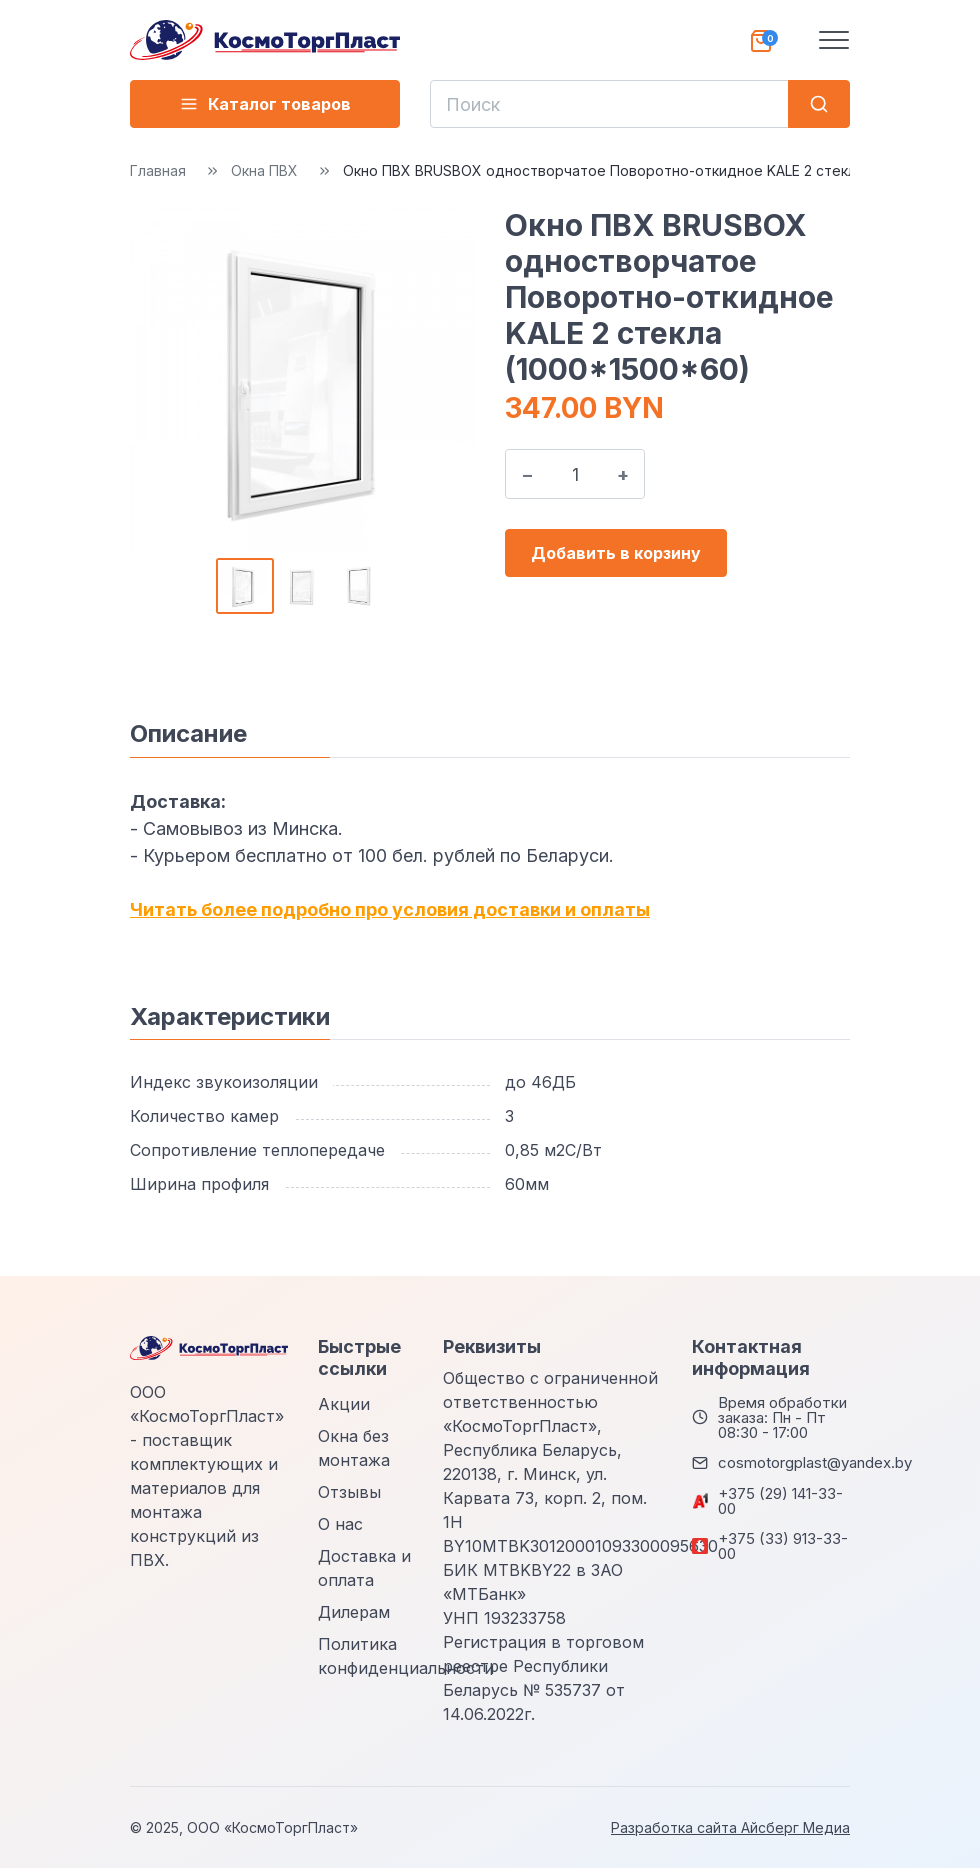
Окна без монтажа (354, 1448)
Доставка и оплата (364, 1568)
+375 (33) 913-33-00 (783, 1546)
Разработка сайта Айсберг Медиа (730, 1827)
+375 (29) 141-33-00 (780, 1501)
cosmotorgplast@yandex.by (815, 1462)
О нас (340, 1524)
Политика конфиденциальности (406, 1656)
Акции (344, 1404)
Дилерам (354, 1612)
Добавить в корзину (616, 553)
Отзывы (349, 1492)
